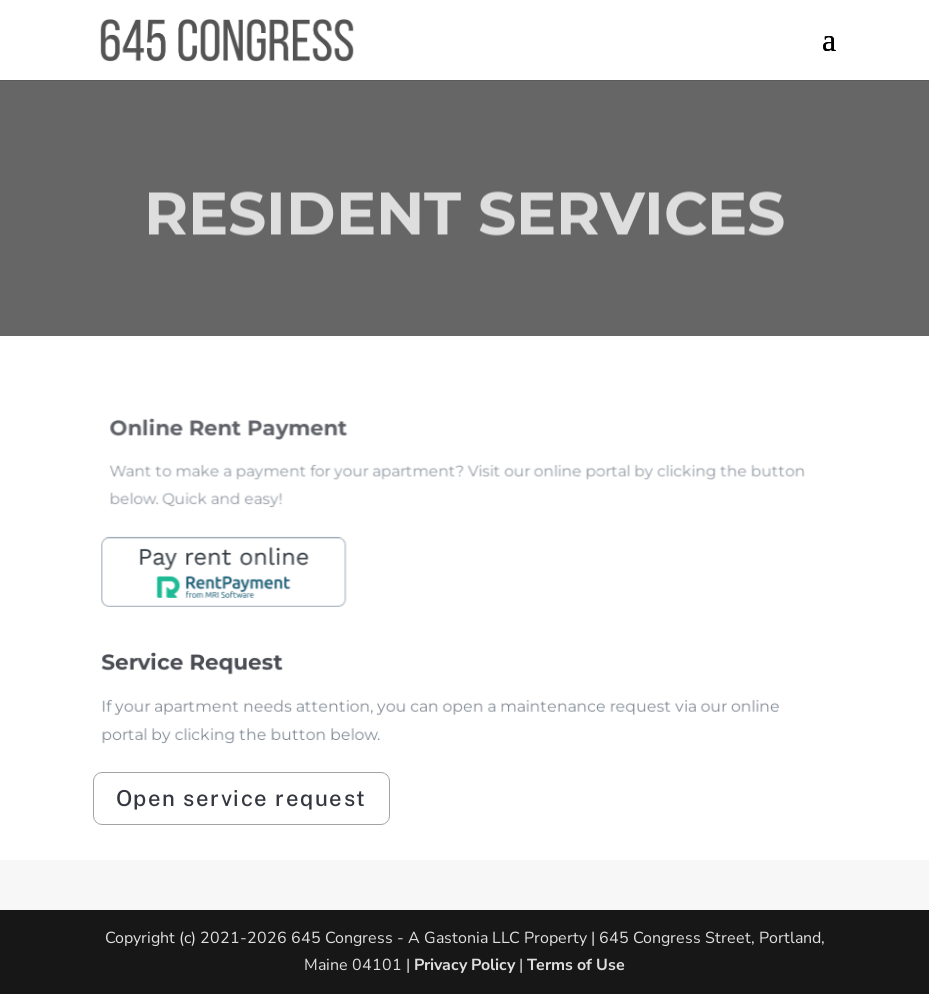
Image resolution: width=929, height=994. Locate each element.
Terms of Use (576, 965)
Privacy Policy (462, 965)
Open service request (241, 798)
